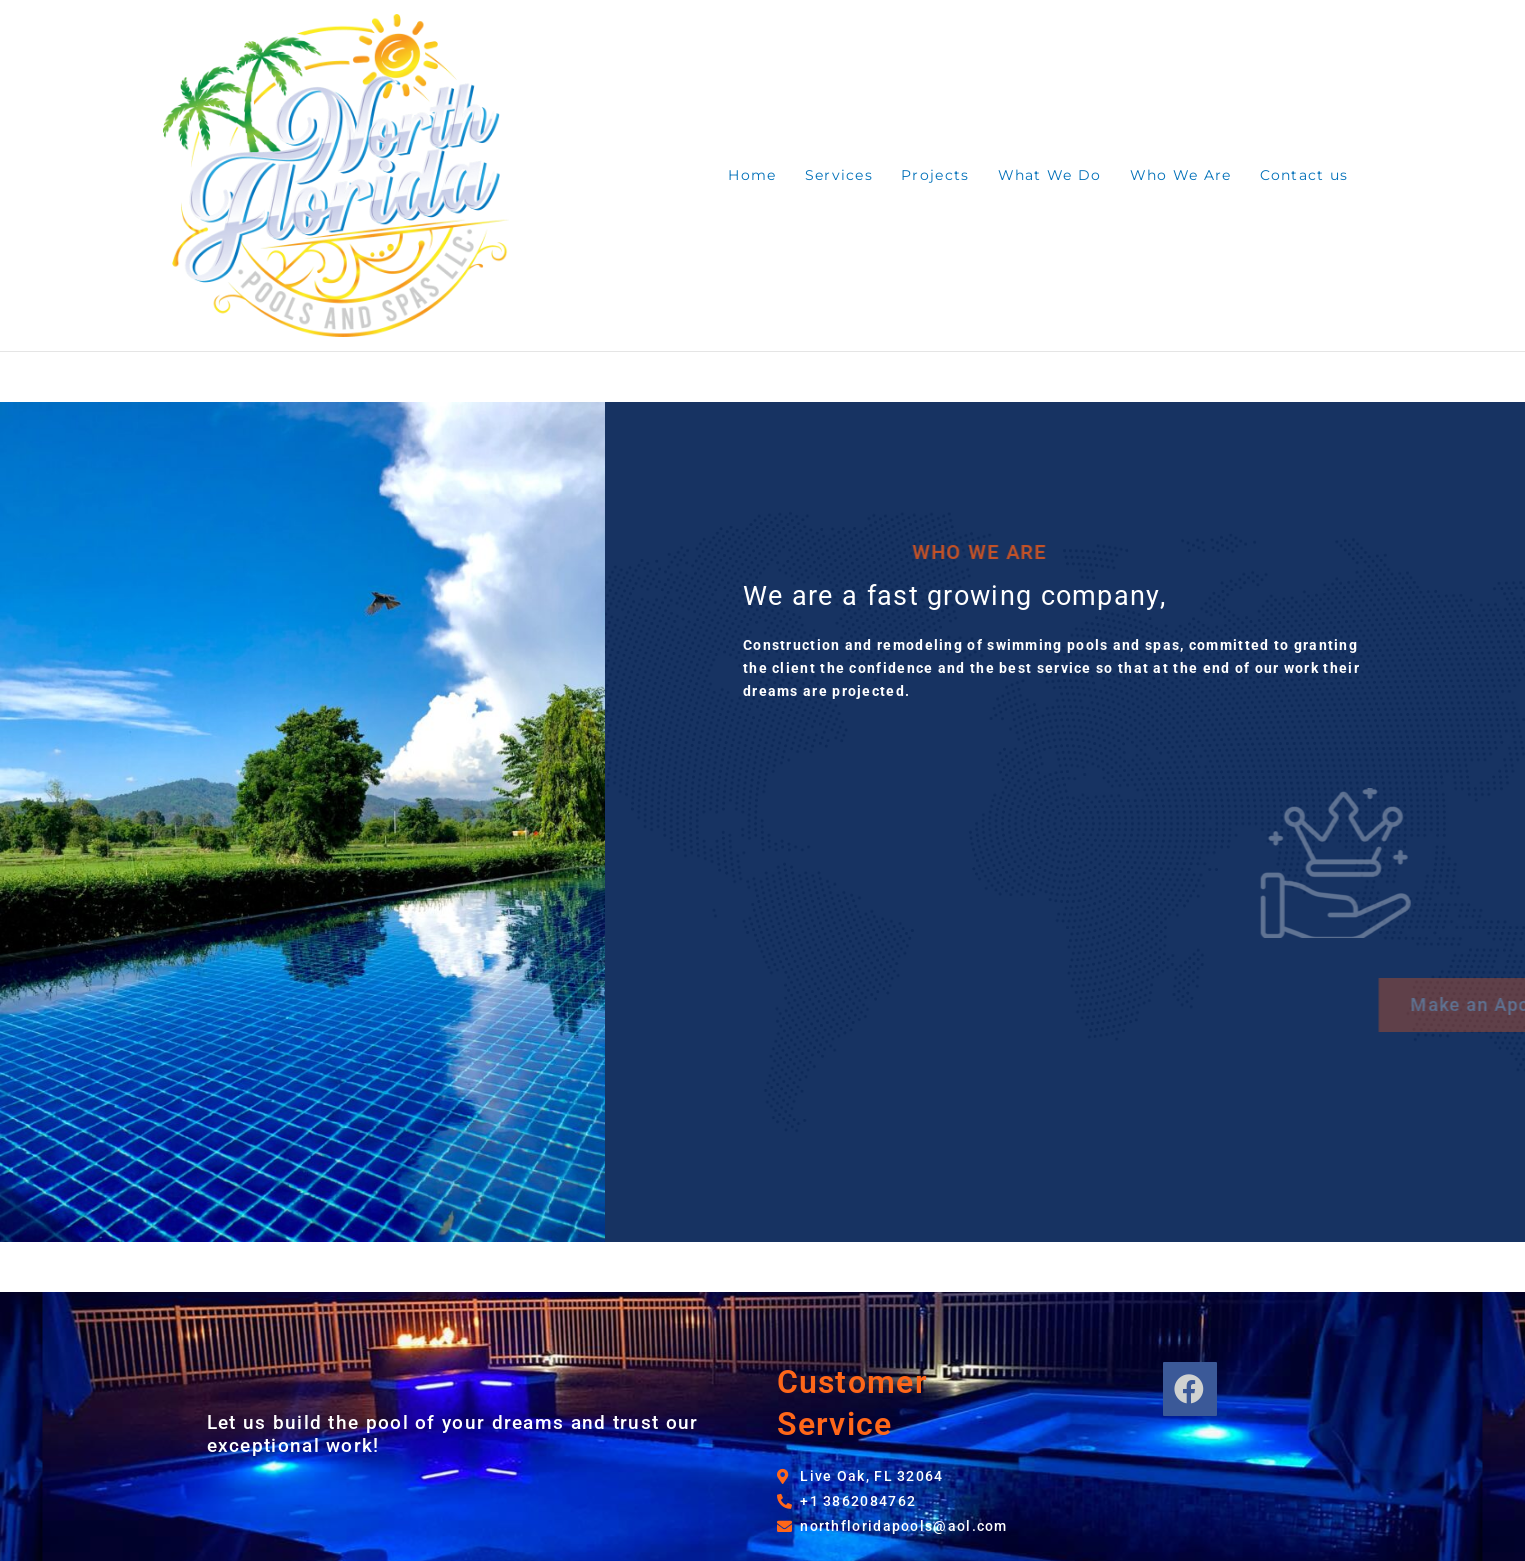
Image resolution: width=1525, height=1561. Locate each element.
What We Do (1050, 175)
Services (839, 175)
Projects (935, 175)
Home (752, 175)
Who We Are (1181, 175)
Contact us (1304, 175)
